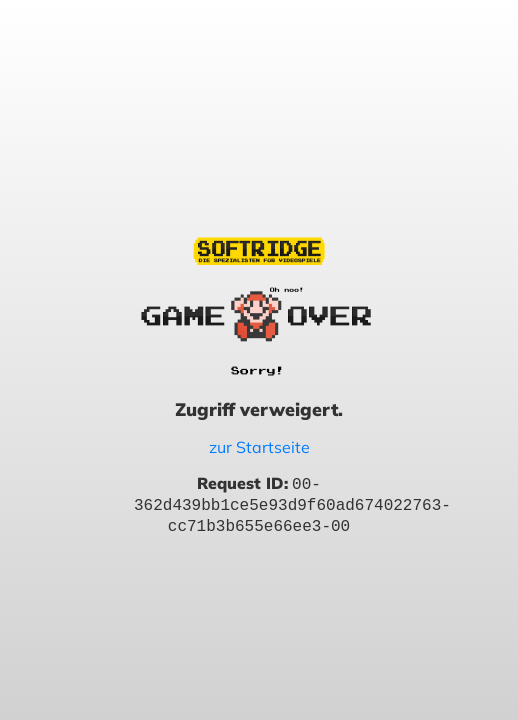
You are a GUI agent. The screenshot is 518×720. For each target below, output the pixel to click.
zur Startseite (259, 447)
